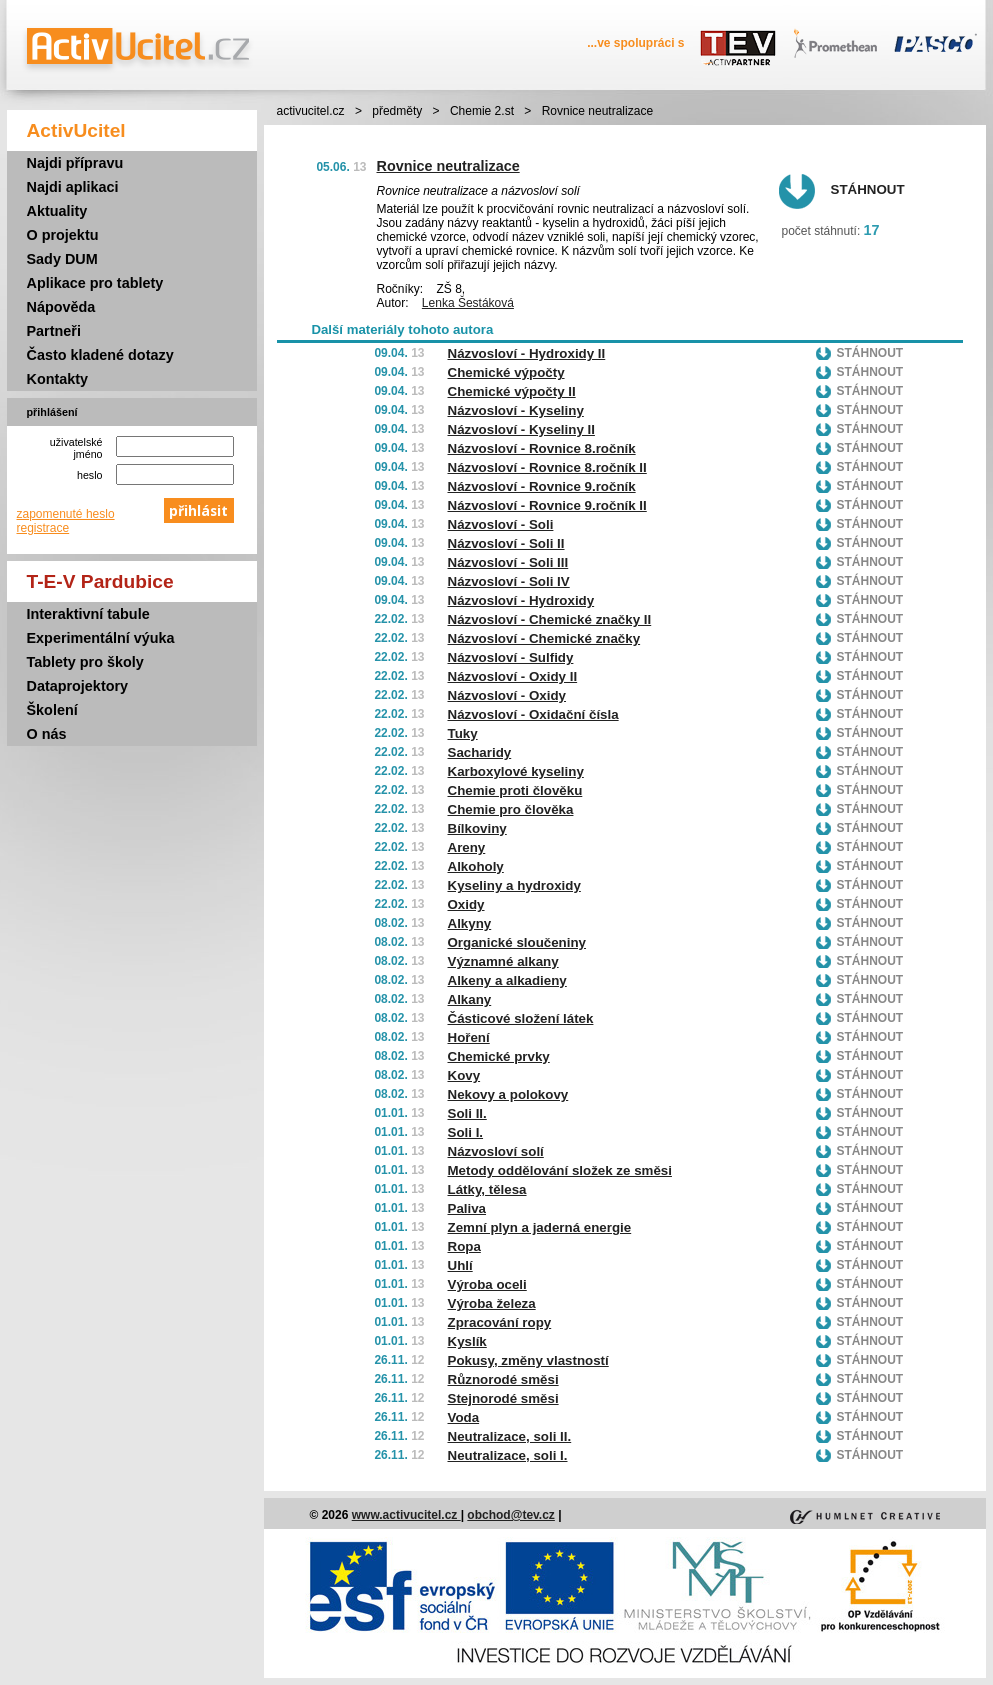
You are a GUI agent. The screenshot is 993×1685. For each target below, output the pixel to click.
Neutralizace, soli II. (510, 1436)
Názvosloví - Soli (501, 524)
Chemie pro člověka (511, 809)
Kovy (464, 1075)
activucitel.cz (311, 111)
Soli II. (467, 1113)
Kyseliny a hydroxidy (514, 885)
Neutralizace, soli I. (508, 1455)
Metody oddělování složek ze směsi (560, 1170)
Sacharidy (480, 752)
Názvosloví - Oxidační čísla (533, 714)
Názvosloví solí (496, 1151)
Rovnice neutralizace (448, 166)
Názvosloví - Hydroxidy (521, 600)
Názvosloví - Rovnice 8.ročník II (547, 467)
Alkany (470, 999)
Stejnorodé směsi (503, 1398)
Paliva (467, 1208)
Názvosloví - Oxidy (507, 695)
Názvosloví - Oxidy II (513, 676)
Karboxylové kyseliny (516, 771)
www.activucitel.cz (406, 1515)
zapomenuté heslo (66, 514)
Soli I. (466, 1132)
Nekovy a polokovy (508, 1094)
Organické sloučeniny (517, 942)
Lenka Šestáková (468, 303)
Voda (464, 1417)
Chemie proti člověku (515, 790)
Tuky (463, 733)
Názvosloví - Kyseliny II (521, 429)
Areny (467, 847)
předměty (397, 111)
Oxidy (466, 904)
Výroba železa (492, 1303)
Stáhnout (868, 189)
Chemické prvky (499, 1056)
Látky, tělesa (487, 1189)
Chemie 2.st (482, 111)
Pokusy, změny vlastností (528, 1360)
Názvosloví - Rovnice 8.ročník (542, 448)
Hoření (469, 1037)
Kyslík (467, 1341)
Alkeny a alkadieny (507, 980)
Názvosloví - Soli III (508, 562)
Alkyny (470, 923)
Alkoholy (476, 866)
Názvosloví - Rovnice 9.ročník (542, 486)
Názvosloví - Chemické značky (544, 638)
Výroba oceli (487, 1284)
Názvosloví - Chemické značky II (550, 619)
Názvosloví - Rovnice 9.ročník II (547, 505)
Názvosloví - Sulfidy (511, 657)
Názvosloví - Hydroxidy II (527, 353)
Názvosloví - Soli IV (509, 581)
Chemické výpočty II (512, 391)
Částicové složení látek (521, 1018)
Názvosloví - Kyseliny (516, 410)
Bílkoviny (477, 828)
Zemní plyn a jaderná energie (540, 1227)
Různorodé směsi (503, 1379)
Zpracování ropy (500, 1322)
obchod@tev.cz (511, 1515)
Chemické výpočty (506, 372)
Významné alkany (503, 961)
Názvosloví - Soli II (506, 543)
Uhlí (460, 1265)
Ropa (464, 1246)
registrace (43, 528)
